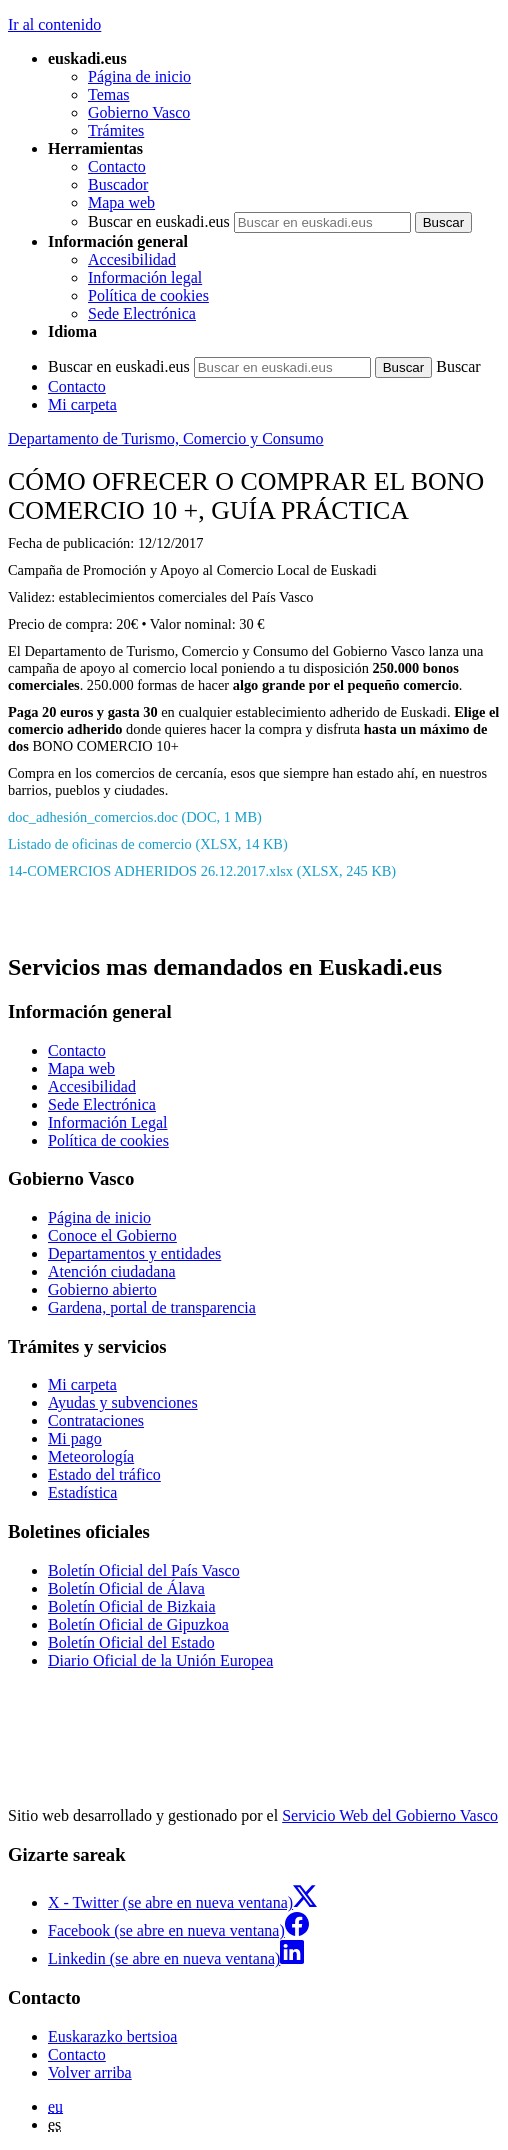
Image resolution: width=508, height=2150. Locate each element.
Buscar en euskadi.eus (159, 221)
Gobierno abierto (102, 1289)
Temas (109, 94)
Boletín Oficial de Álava (126, 1588)
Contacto (117, 166)
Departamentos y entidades (134, 1253)
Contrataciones (96, 1420)
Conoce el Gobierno (112, 1235)
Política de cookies (148, 295)
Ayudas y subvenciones (123, 1402)
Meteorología (91, 1456)
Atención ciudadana (112, 1271)
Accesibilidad (132, 259)
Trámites (116, 130)
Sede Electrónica (142, 313)
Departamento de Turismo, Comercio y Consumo (166, 438)
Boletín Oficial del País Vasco (144, 1570)
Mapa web (121, 202)
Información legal (145, 277)
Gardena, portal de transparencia (152, 1307)
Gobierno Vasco (139, 112)
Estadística (82, 1492)
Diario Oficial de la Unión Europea (160, 1660)
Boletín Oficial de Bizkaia (132, 1606)
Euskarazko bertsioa (112, 2036)
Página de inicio (139, 76)
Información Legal (108, 1122)
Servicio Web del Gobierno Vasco (390, 1815)
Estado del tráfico (104, 1474)
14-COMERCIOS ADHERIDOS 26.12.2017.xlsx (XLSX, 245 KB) (202, 871)
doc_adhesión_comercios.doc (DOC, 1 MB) (135, 817)
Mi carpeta (82, 404)
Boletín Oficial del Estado (131, 1642)
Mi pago (75, 1438)
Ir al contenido (54, 24)
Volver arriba (90, 2072)
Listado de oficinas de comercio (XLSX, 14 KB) (148, 844)
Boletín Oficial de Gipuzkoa (138, 1624)
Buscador (118, 184)
